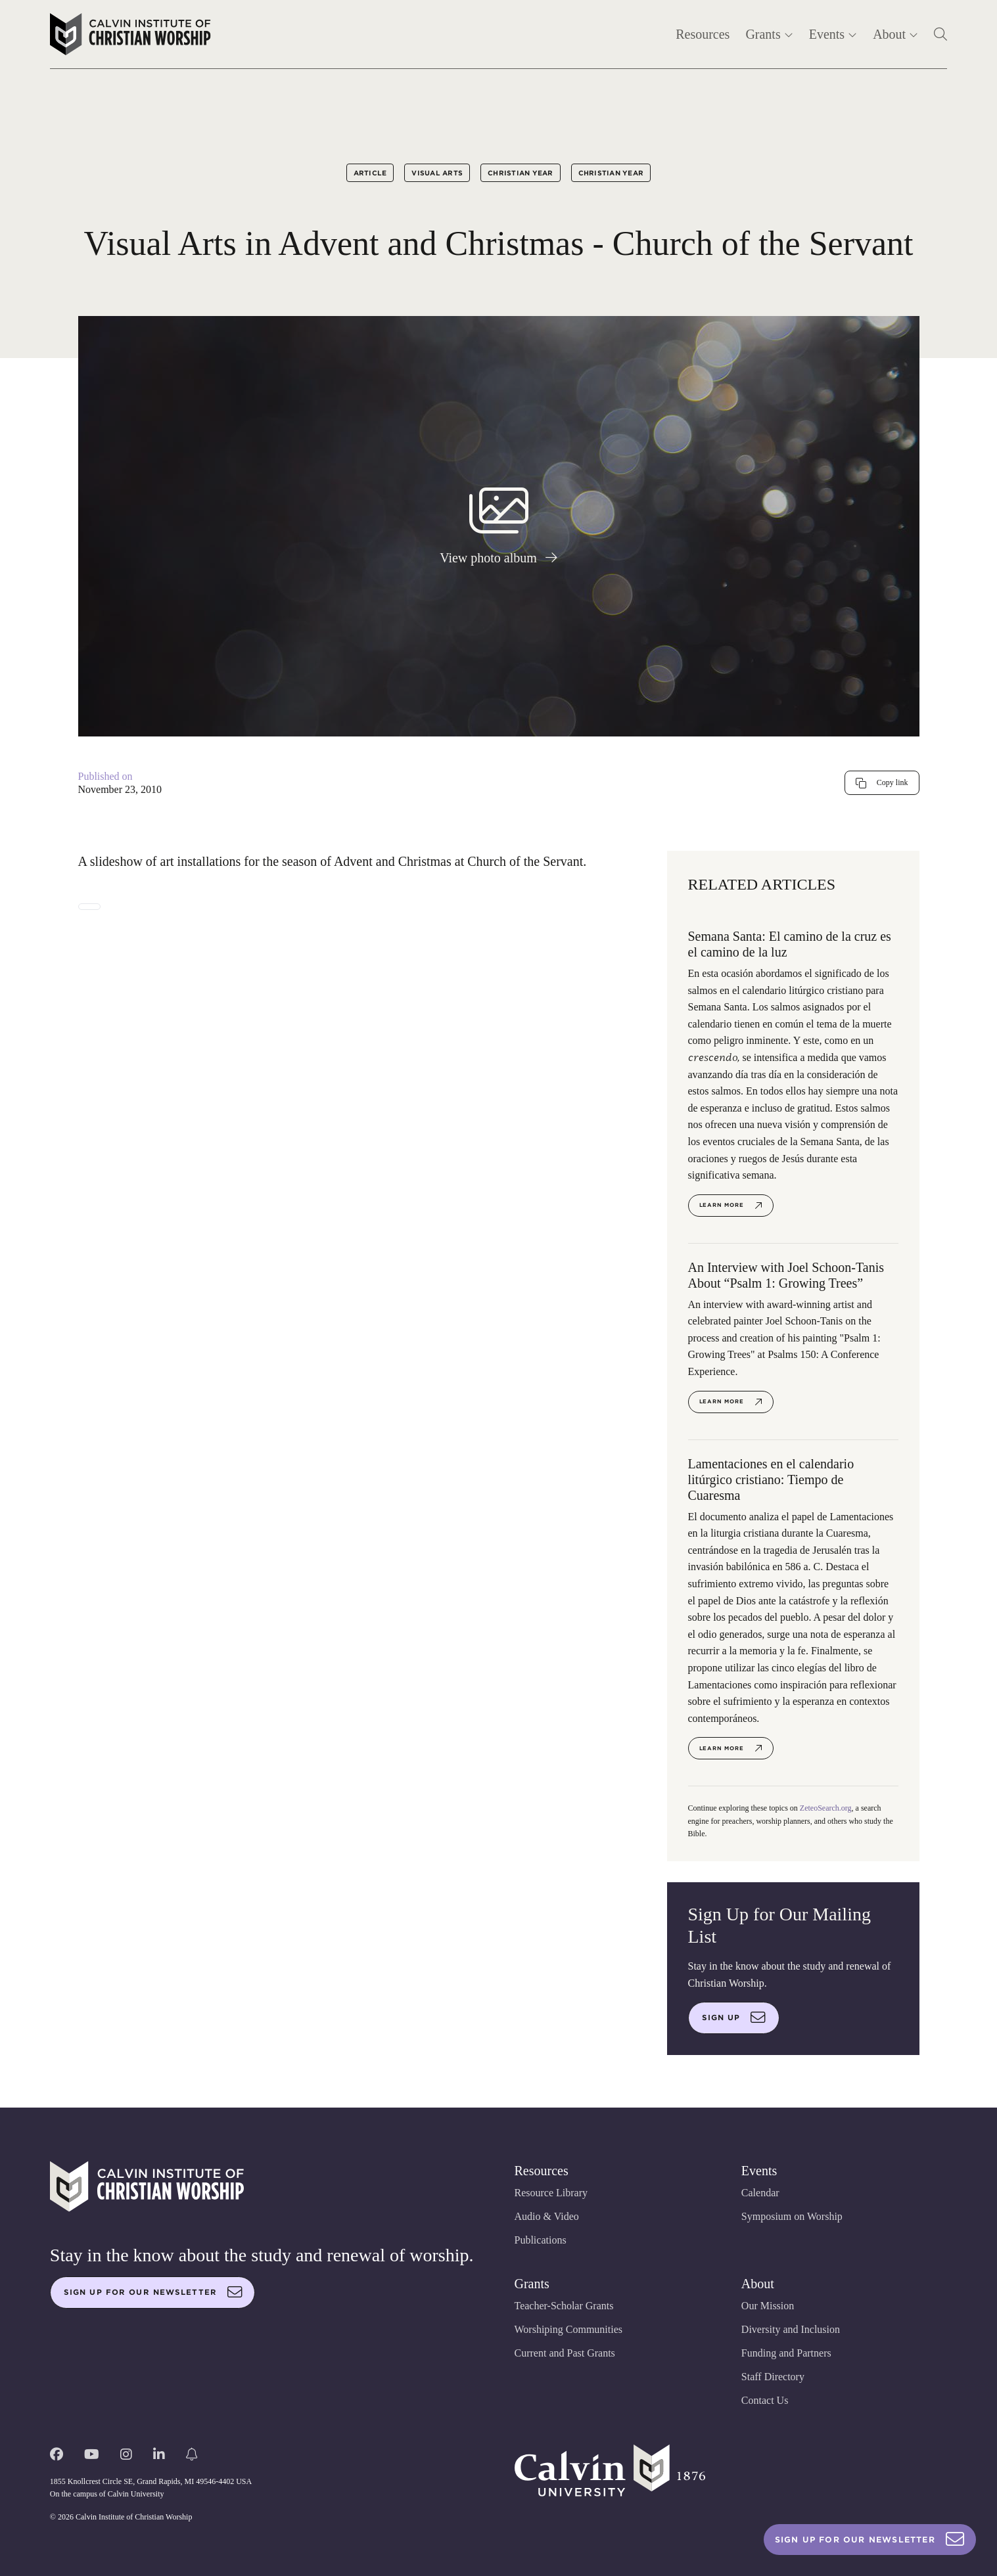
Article (370, 173)
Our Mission (767, 2305)
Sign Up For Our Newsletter (870, 2539)
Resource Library (551, 2192)
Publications (541, 2240)
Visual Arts (437, 173)
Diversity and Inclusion (790, 2329)
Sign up (734, 2017)
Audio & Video (547, 2216)
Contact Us (765, 2400)
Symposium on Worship (792, 2216)
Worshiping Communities (569, 2329)
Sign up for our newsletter (153, 2292)
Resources (703, 34)
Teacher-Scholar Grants (564, 2305)
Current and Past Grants (565, 2353)
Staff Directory (772, 2376)
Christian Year (520, 173)
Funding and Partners (786, 2353)
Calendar (760, 2192)
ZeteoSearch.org (826, 1808)
